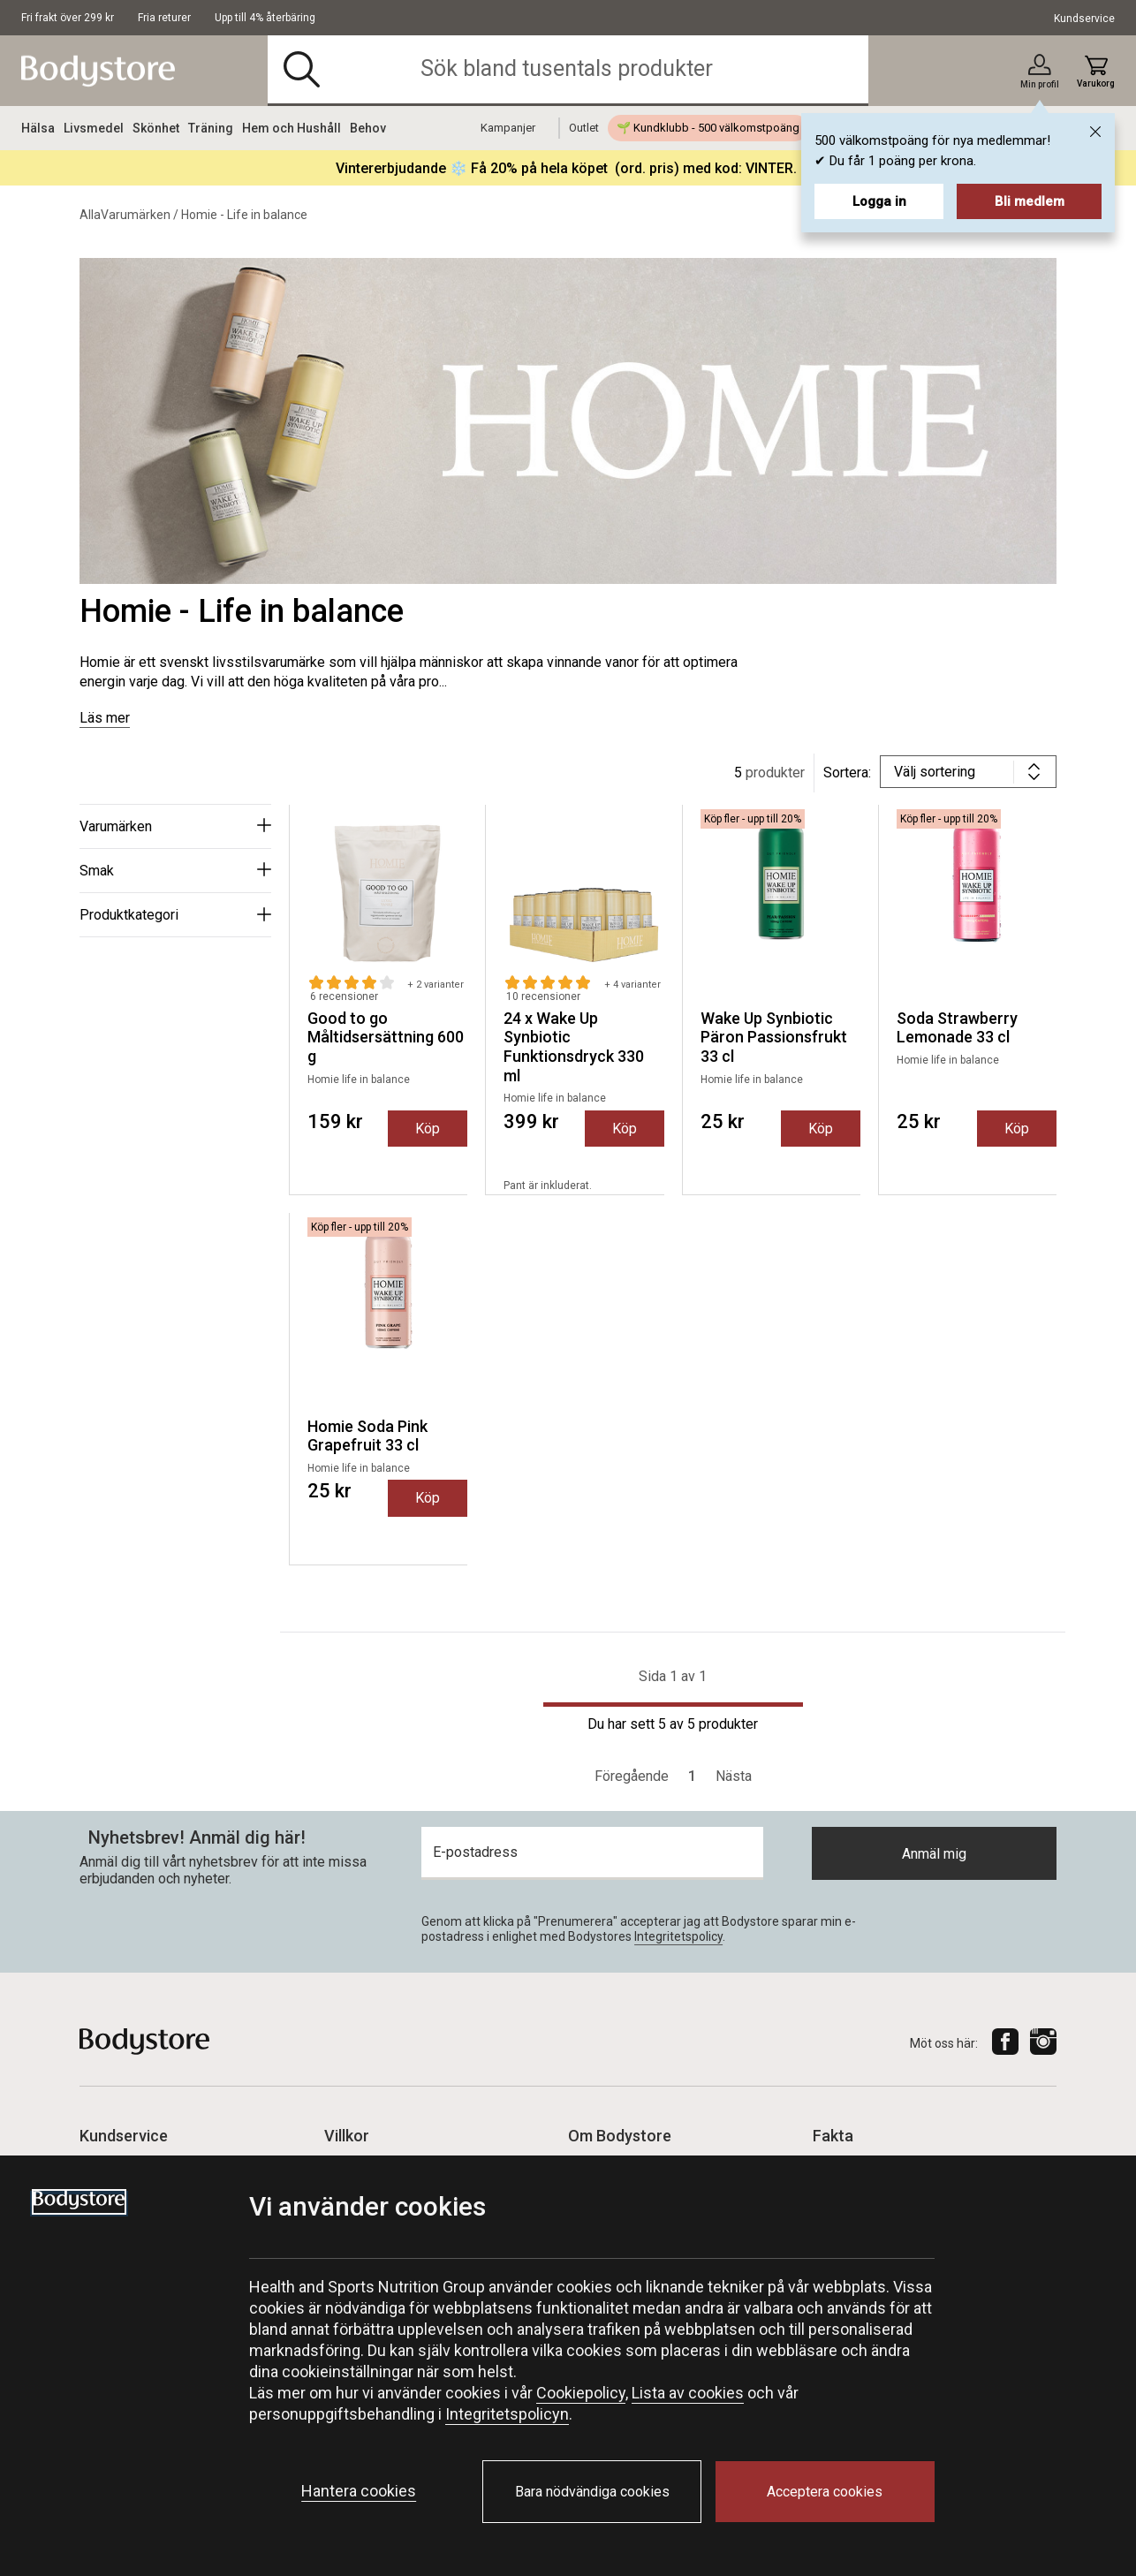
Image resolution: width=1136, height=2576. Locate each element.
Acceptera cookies (824, 2491)
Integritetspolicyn (507, 2414)
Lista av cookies (688, 2392)
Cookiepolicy (580, 2392)
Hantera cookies (358, 2490)
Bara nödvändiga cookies (592, 2491)
